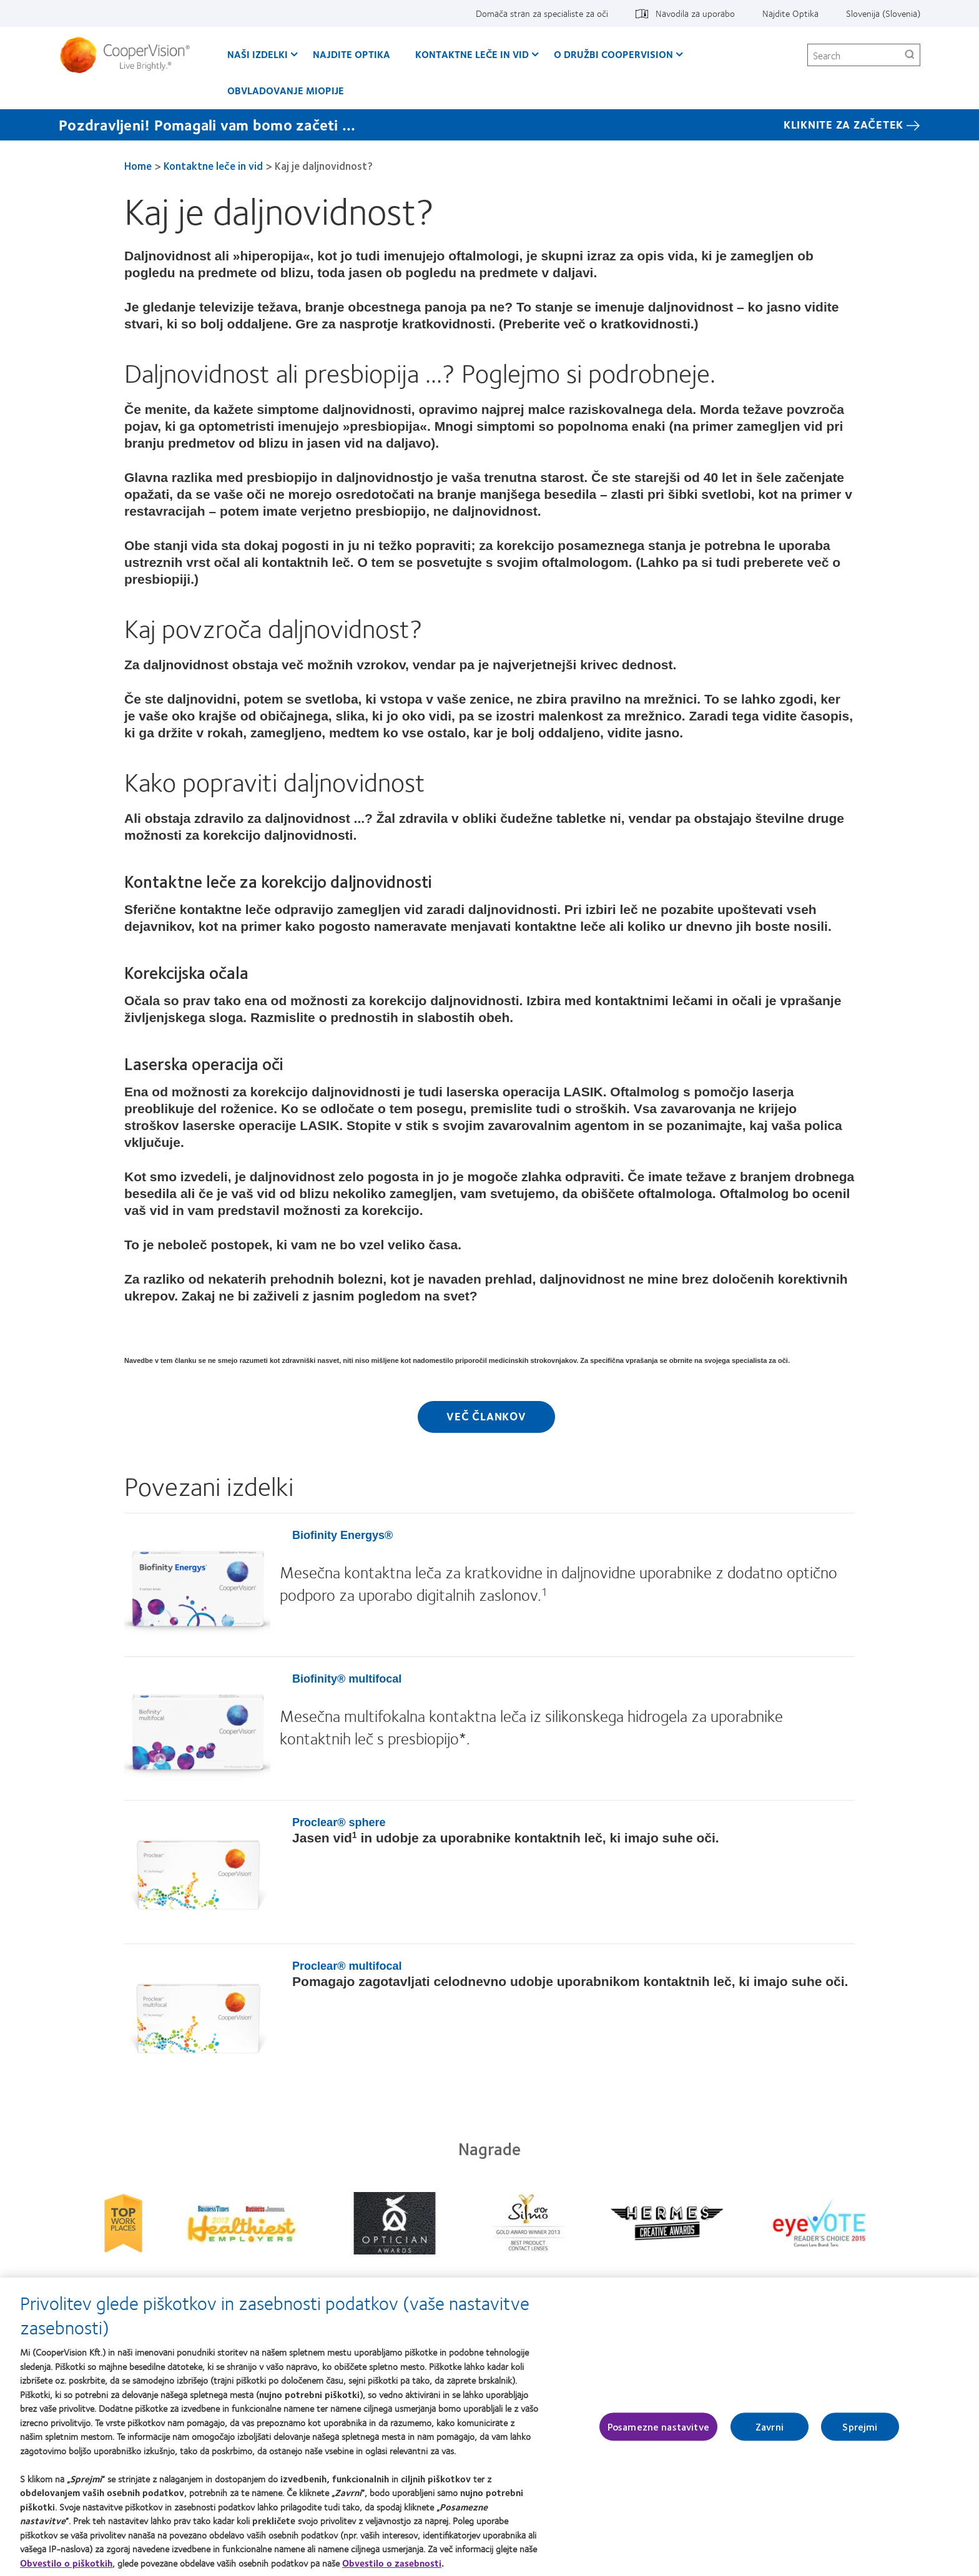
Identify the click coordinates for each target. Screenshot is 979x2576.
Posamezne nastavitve (658, 2426)
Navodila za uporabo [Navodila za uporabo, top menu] (695, 13)
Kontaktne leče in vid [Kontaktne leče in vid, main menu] (472, 54)
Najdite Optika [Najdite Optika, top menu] (790, 13)
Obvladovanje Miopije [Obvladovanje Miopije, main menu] (285, 90)
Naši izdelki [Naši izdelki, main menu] (257, 54)
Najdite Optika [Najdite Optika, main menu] (351, 54)
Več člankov (486, 1416)
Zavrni (769, 2426)
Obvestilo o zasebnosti (391, 2562)
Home (138, 165)
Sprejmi (859, 2426)
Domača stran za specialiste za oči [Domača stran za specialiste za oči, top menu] (542, 13)
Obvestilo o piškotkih (66, 2562)
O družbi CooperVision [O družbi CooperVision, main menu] (613, 54)
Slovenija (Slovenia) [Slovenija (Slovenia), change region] (883, 13)
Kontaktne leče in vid (213, 165)
